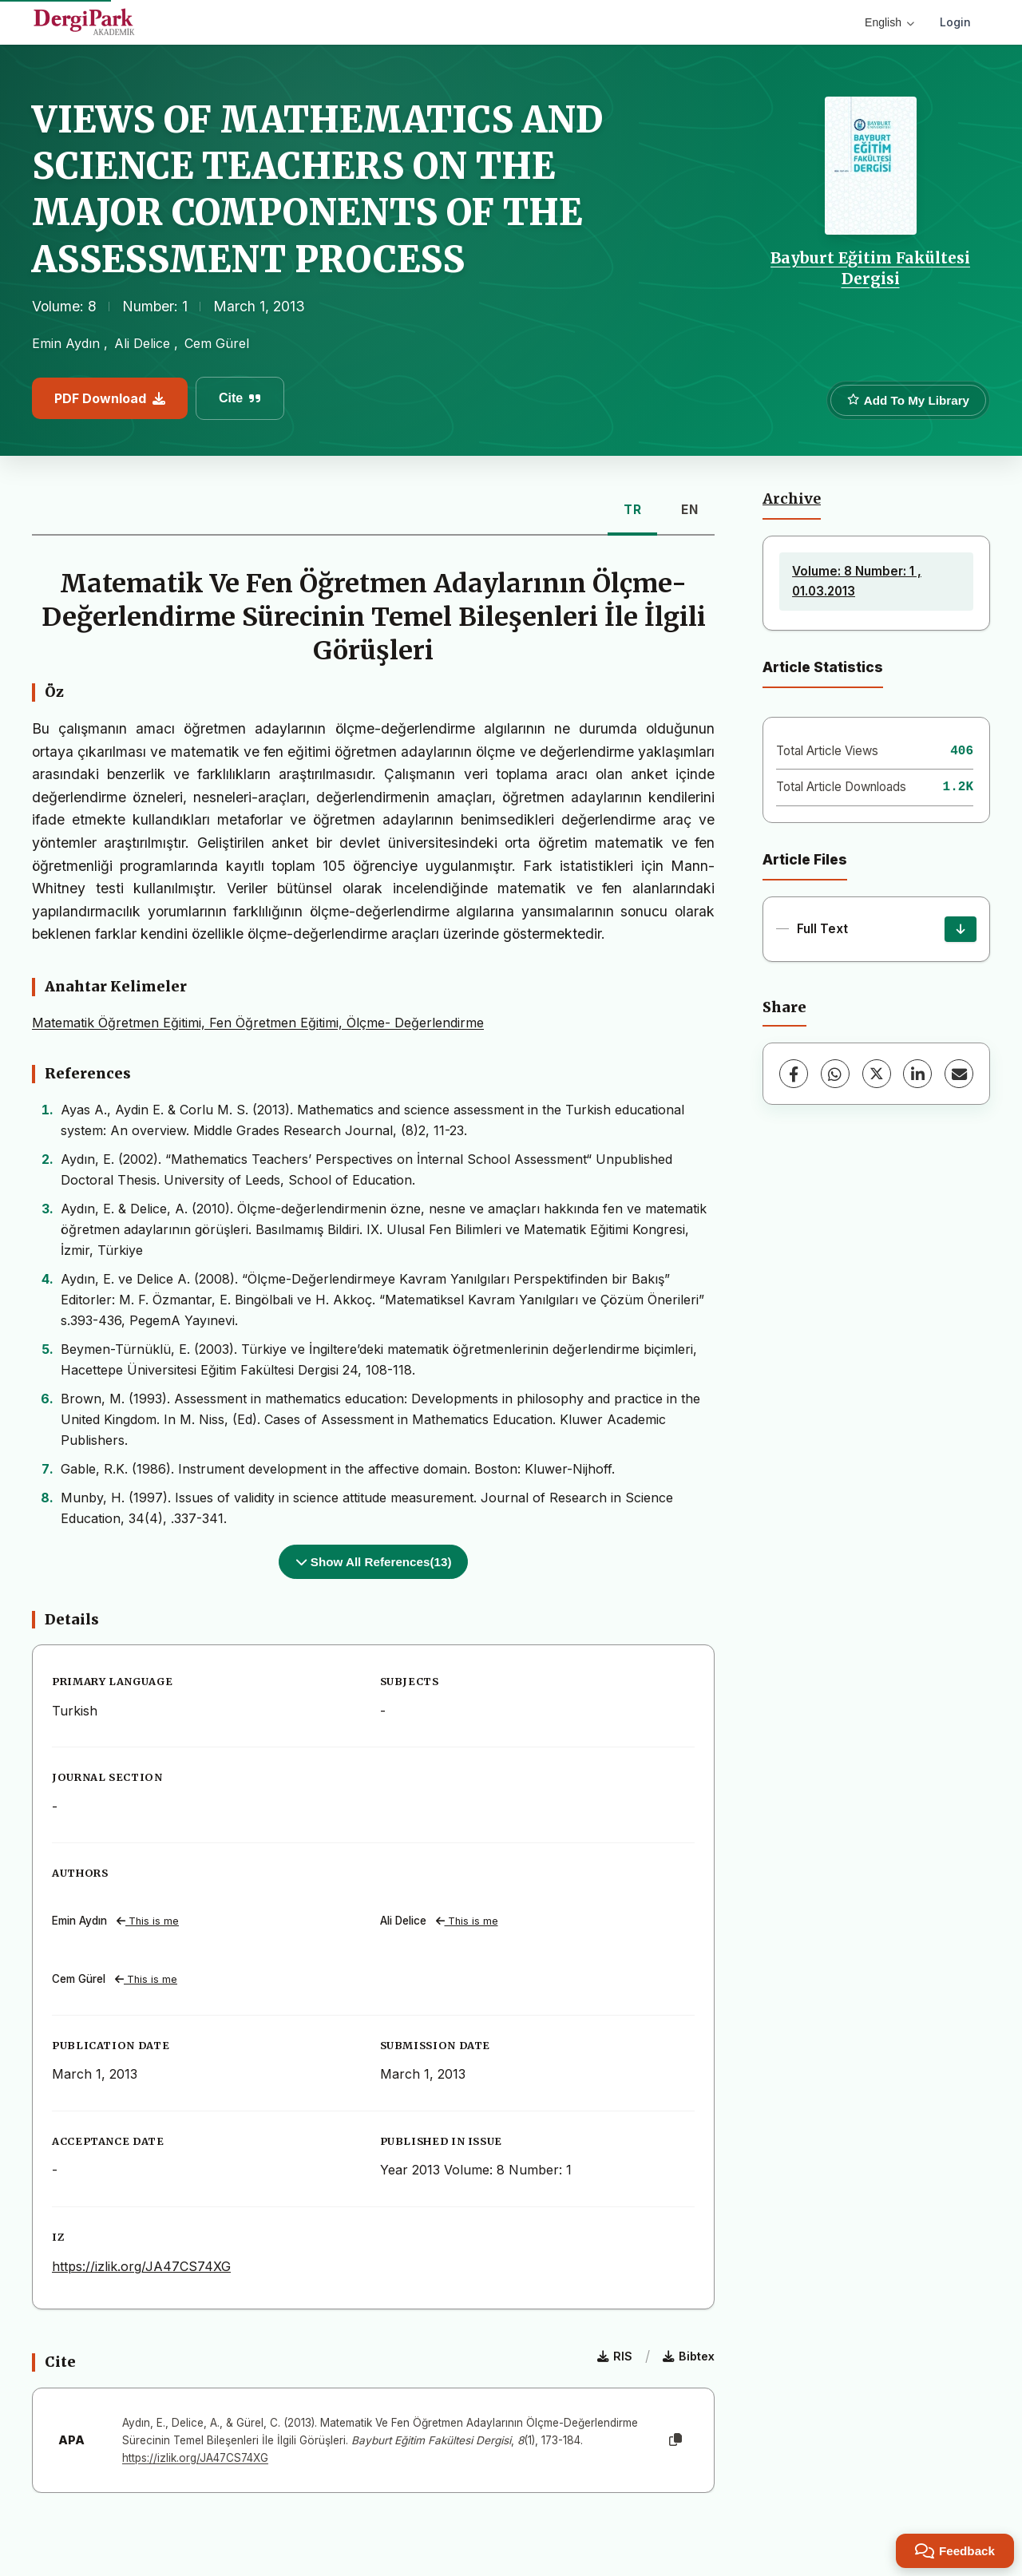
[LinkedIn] (917, 1073)
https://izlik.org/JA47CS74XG (141, 2266)
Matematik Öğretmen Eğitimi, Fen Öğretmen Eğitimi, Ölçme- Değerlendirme (258, 1023)
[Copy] (675, 2440)
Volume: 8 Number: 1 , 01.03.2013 (856, 581)
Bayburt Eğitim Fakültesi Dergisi (870, 268)
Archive (792, 499)
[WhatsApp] (835, 1073)
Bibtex (689, 2356)
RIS (614, 2356)
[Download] (960, 929)
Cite (240, 398)
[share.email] (959, 1073)
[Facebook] (793, 1073)
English (889, 22)
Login (955, 22)
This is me (148, 1921)
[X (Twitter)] (876, 1073)
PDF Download (109, 398)
